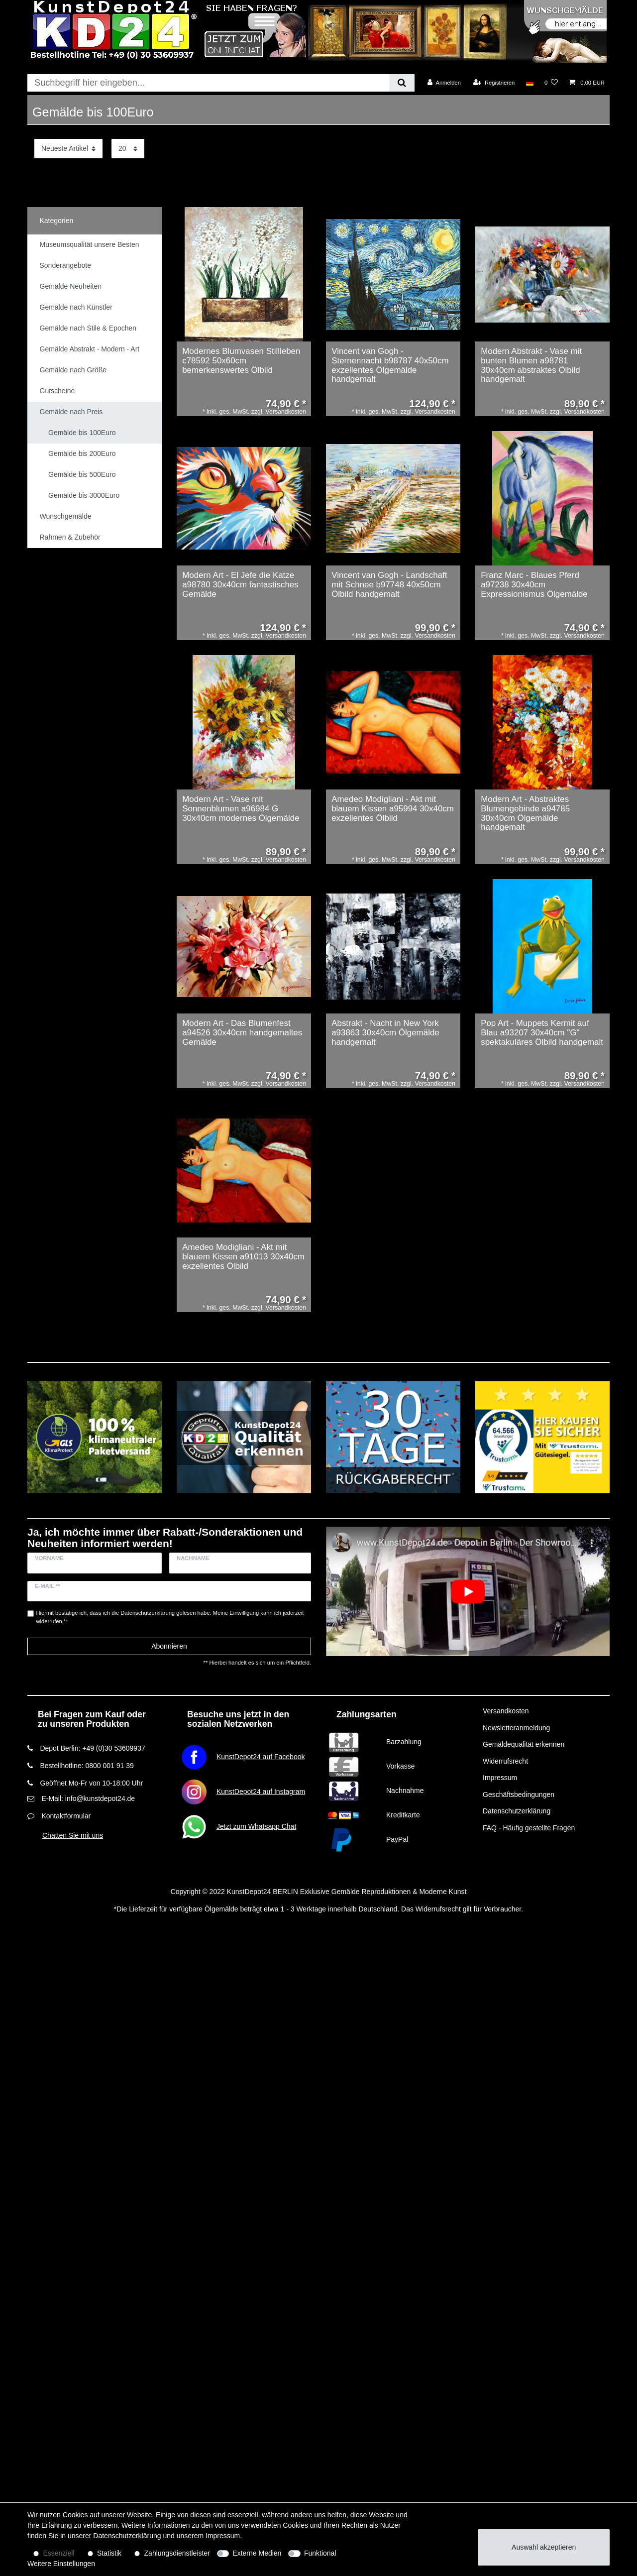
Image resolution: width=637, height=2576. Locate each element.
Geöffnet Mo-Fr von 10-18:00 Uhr (91, 1783)
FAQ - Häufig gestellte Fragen (529, 1828)
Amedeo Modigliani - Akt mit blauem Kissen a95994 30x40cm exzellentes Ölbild (392, 808)
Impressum (500, 1778)
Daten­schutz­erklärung (127, 2536)
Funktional (320, 2553)
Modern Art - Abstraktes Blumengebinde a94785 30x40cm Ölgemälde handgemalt (525, 813)
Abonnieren (169, 1646)
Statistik (109, 2553)
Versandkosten (506, 1711)
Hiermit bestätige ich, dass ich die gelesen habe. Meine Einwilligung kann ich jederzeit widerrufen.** (170, 1617)
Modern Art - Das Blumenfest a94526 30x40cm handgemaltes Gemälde (242, 1032)
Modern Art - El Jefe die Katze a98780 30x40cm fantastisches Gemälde (240, 584)
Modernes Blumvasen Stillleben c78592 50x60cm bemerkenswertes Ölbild (241, 360)
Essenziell (59, 2553)
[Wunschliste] (551, 82)
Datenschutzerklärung (516, 1811)
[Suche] (402, 83)
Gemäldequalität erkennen (523, 1744)
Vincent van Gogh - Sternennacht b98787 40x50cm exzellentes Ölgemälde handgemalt (389, 365)
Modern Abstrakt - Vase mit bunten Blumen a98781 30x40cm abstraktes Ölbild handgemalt (531, 365)
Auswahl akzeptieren (544, 2547)
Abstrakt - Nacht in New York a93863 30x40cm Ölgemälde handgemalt (385, 1032)
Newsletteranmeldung (516, 1728)
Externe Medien (256, 2553)
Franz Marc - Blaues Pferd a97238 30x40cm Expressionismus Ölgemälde (534, 584)
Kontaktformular (66, 1816)
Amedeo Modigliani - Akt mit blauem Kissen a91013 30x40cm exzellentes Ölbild (243, 1256)
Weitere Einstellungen (61, 2564)
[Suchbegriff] (208, 83)
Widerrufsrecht (505, 1761)
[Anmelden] (444, 82)
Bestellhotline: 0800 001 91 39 (86, 1766)
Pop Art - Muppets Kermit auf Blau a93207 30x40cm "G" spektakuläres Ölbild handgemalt (542, 1032)
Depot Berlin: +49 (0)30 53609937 (92, 1748)
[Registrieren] (494, 82)
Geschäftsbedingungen (518, 1794)
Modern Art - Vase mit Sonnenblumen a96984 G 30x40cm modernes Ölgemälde (240, 808)
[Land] (529, 82)
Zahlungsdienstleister (177, 2553)
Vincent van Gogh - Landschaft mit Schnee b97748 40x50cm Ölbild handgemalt (389, 584)
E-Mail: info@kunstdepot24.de (88, 1798)
